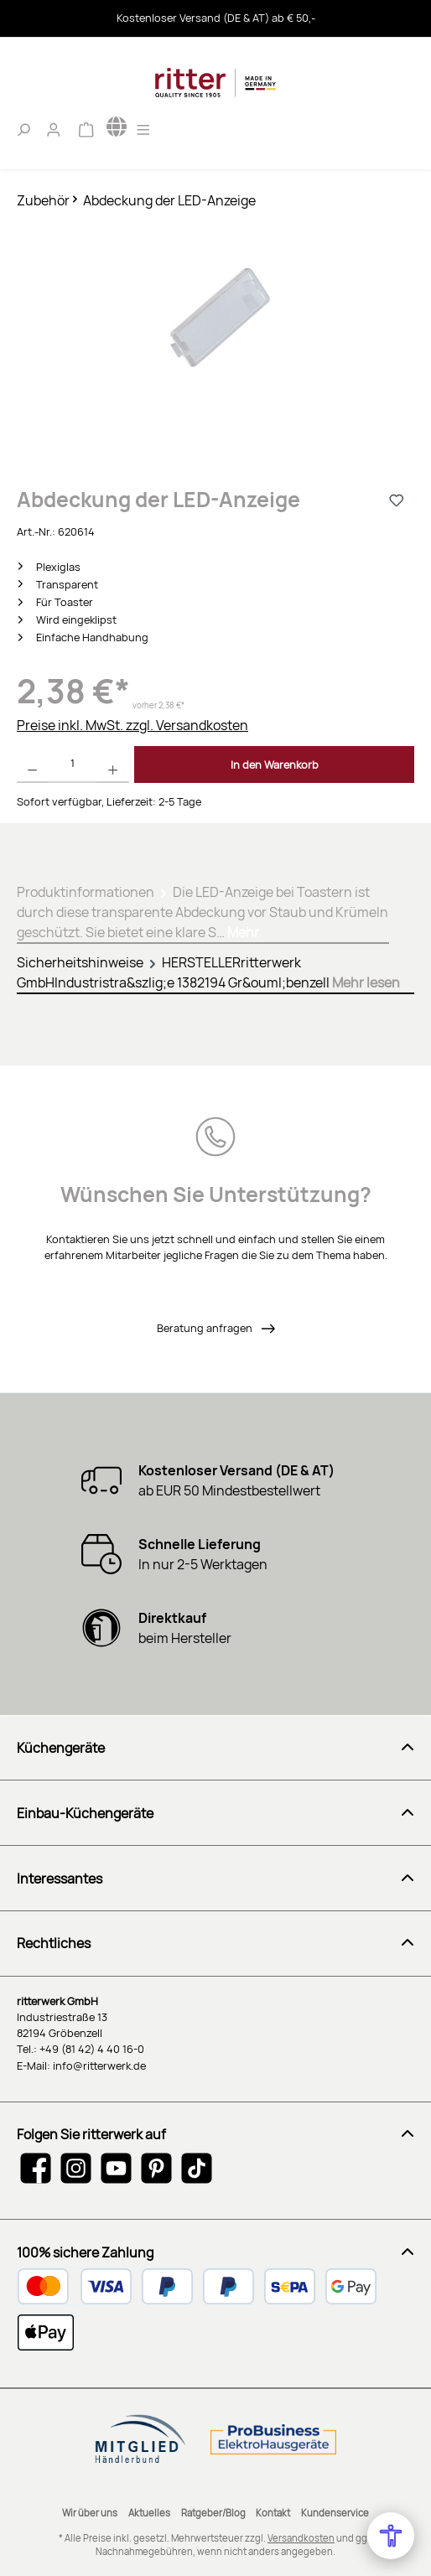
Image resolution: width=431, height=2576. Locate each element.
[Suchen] (23, 127)
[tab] (203, 908)
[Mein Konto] (54, 127)
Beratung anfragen (206, 1327)
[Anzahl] (72, 764)
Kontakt (273, 2512)
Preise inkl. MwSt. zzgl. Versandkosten (132, 725)
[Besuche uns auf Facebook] (36, 2168)
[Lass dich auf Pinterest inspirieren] (156, 2168)
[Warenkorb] (86, 127)
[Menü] (143, 127)
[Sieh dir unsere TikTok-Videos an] (197, 2168)
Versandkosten (301, 2538)
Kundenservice (335, 2512)
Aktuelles (149, 2512)
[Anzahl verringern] (32, 764)
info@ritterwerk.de (99, 2065)
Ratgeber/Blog (213, 2512)
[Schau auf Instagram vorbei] (76, 2168)
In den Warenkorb (275, 764)
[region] (215, 338)
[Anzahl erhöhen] (112, 764)
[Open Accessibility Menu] (390, 2535)
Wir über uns (89, 2512)
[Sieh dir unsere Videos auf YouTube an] (116, 2168)
